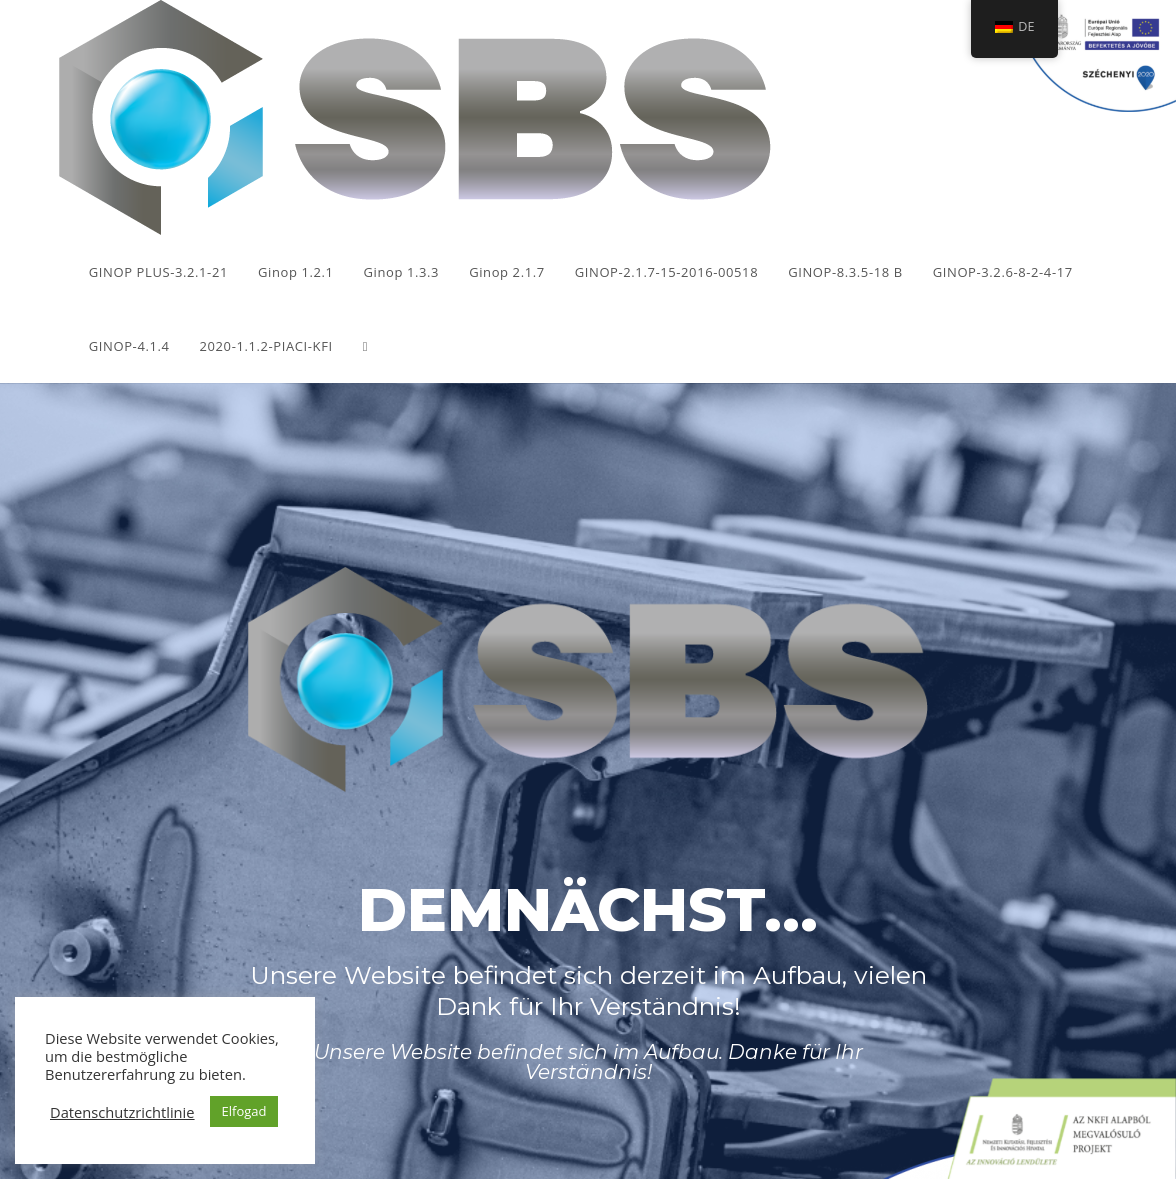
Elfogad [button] (244, 1111)
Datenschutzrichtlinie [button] (122, 1112)
